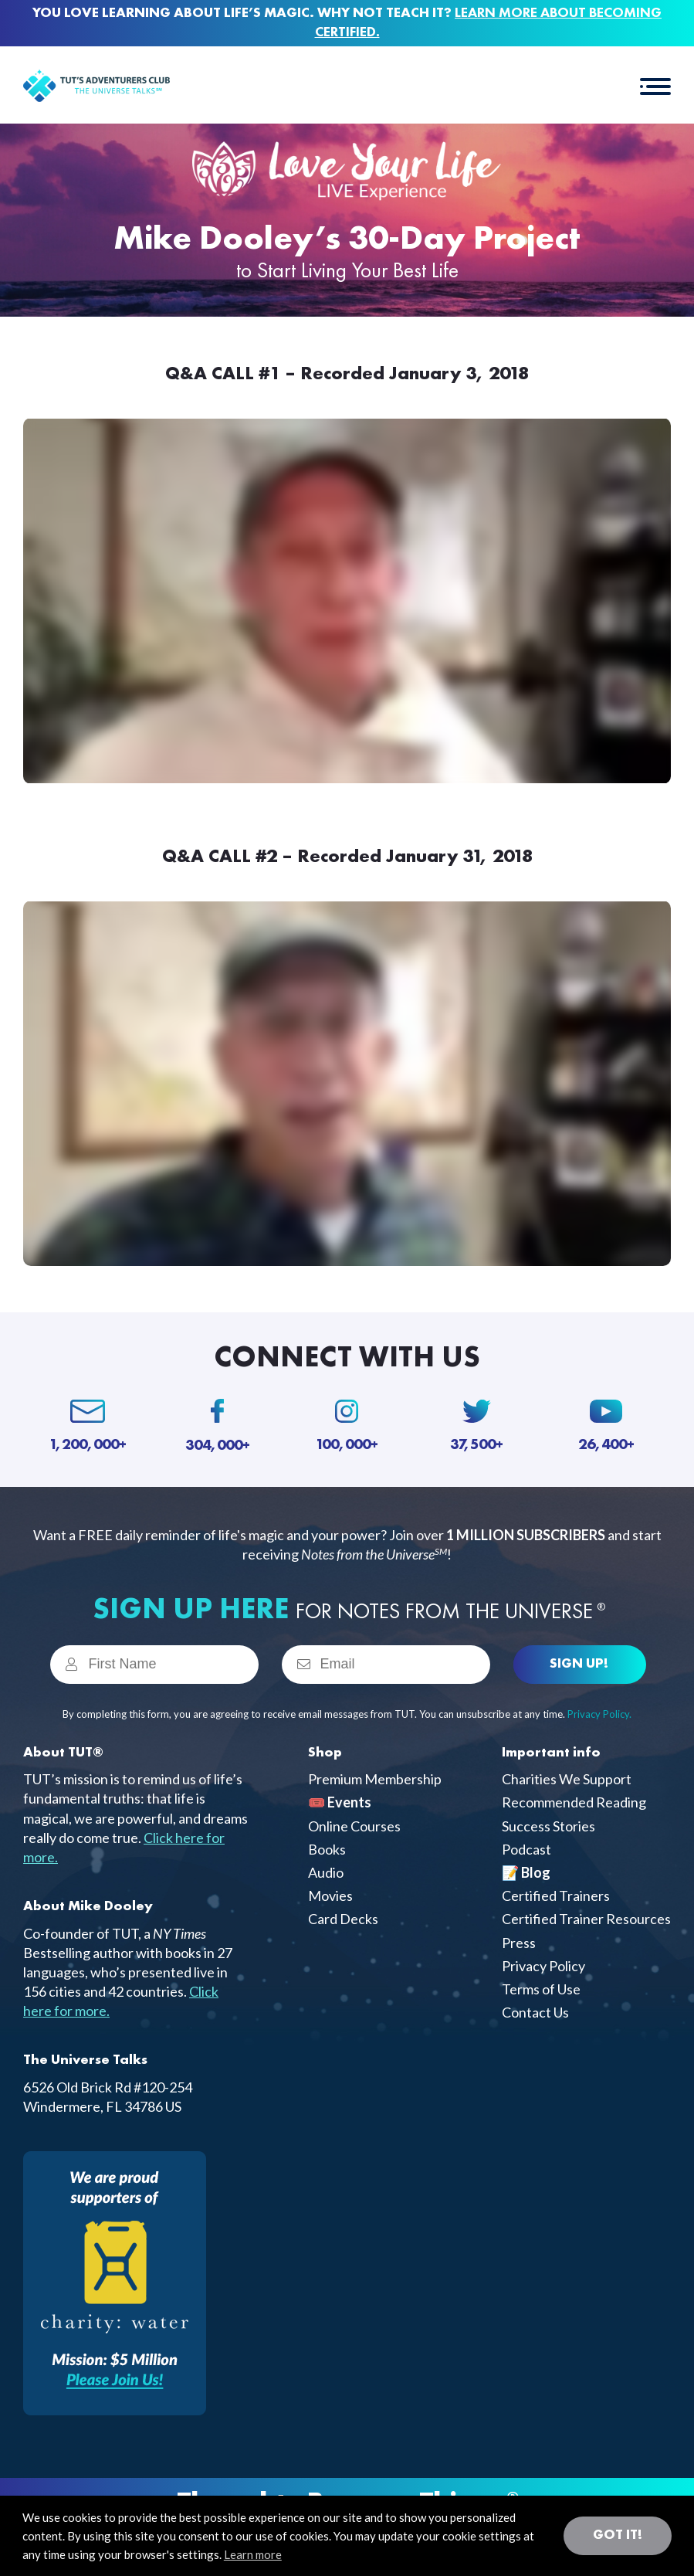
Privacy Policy (543, 1965)
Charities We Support (566, 1778)
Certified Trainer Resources (586, 1918)
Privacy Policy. (599, 1714)
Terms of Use (541, 1988)
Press (519, 1942)
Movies (330, 1895)
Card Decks (343, 1918)
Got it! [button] (617, 2535)
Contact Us (535, 2012)
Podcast (526, 1849)
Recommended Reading (574, 1802)
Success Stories (548, 1825)
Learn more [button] (253, 2554)
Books (327, 1849)
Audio (326, 1872)
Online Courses (354, 1825)
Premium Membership (375, 1778)
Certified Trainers (556, 1895)
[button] (655, 85)
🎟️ (339, 1802)
